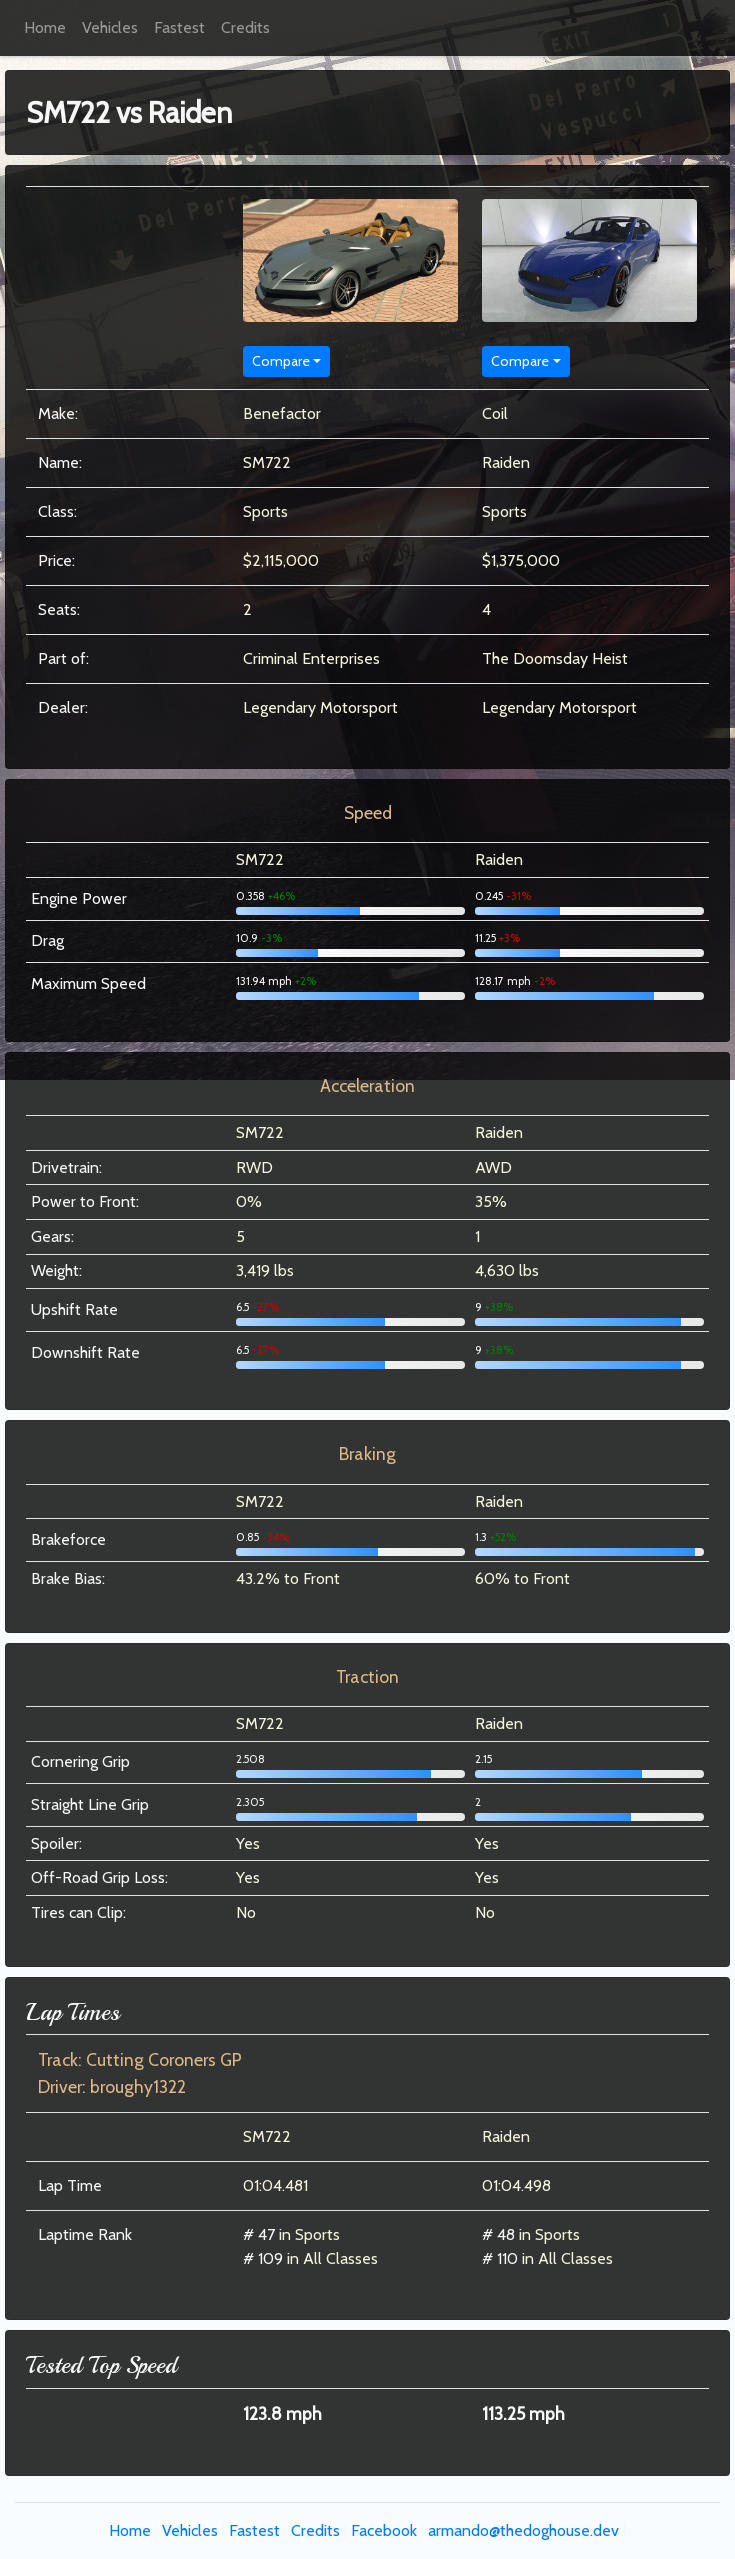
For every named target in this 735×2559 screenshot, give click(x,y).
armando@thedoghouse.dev (523, 2530)
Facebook (384, 2530)
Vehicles (110, 27)
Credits (245, 27)
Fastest (179, 27)
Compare (281, 361)
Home (45, 27)
